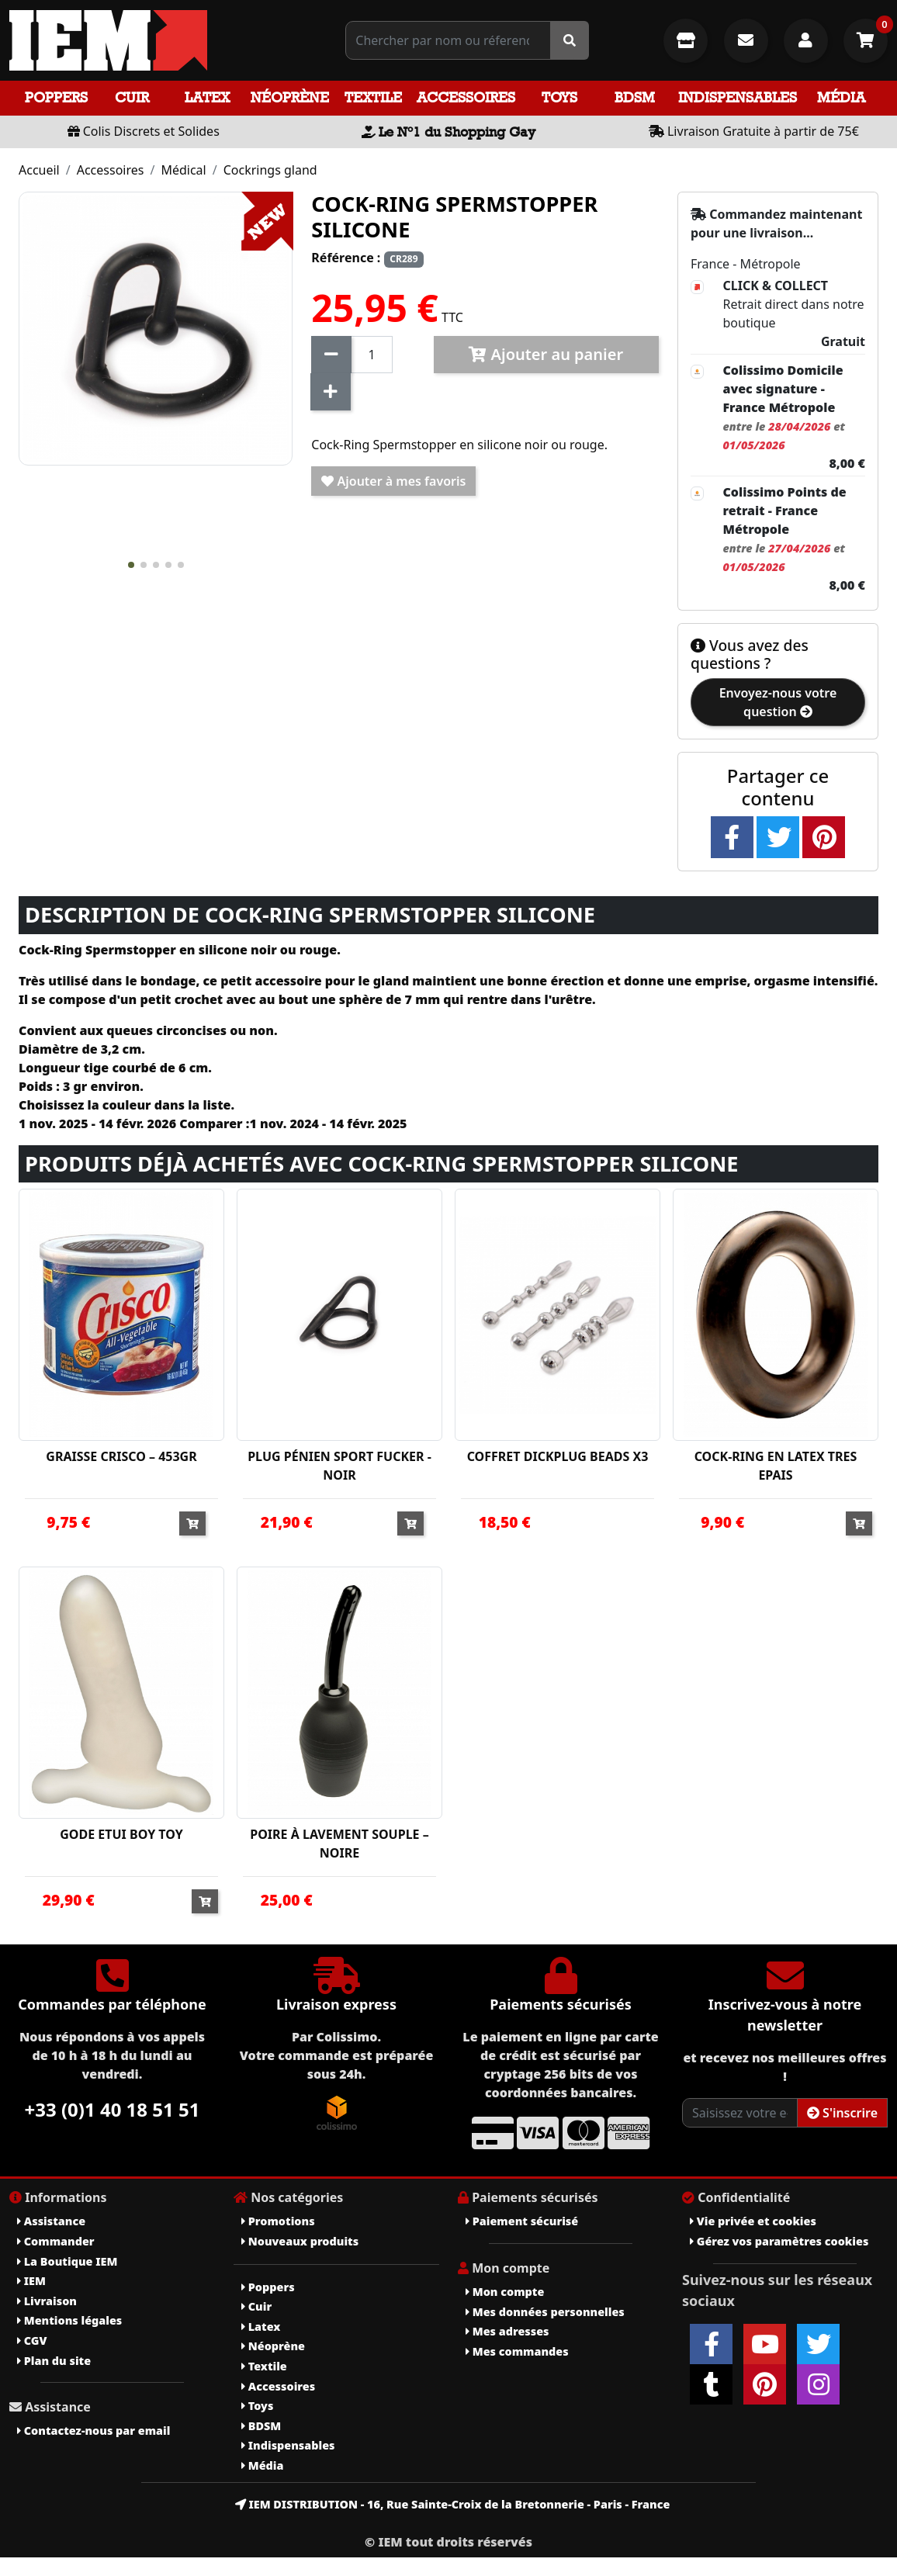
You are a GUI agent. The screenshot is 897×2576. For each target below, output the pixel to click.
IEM (31, 2280)
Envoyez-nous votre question (778, 702)
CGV (32, 2340)
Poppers (56, 97)
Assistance (51, 2221)
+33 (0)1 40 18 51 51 (112, 2109)
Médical (183, 169)
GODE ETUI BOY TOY (121, 1834)
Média (841, 97)
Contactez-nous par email (93, 2430)
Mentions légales (69, 2320)
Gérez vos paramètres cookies (779, 2241)
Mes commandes (517, 2351)
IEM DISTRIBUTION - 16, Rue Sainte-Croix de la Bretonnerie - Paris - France (452, 2504)
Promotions (278, 2221)
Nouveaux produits (299, 2241)
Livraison (47, 2301)
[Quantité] (371, 354)
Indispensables (737, 97)
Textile (373, 97)
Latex (207, 97)
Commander (56, 2241)
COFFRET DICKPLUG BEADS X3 (558, 1456)
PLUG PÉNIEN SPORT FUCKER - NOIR (339, 1466)
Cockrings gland (270, 169)
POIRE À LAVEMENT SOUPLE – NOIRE (339, 1843)
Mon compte (505, 2291)
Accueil (39, 169)
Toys (559, 97)
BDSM (635, 97)
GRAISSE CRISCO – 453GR (121, 1456)
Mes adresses (507, 2331)
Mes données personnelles (545, 2311)
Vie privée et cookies (753, 2221)
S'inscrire (842, 2112)
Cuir (132, 97)
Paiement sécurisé (522, 2221)
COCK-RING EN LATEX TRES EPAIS (775, 1466)
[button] (131, 565)
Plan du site (54, 2360)
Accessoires (466, 97)
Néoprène (290, 97)
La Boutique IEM (67, 2261)
